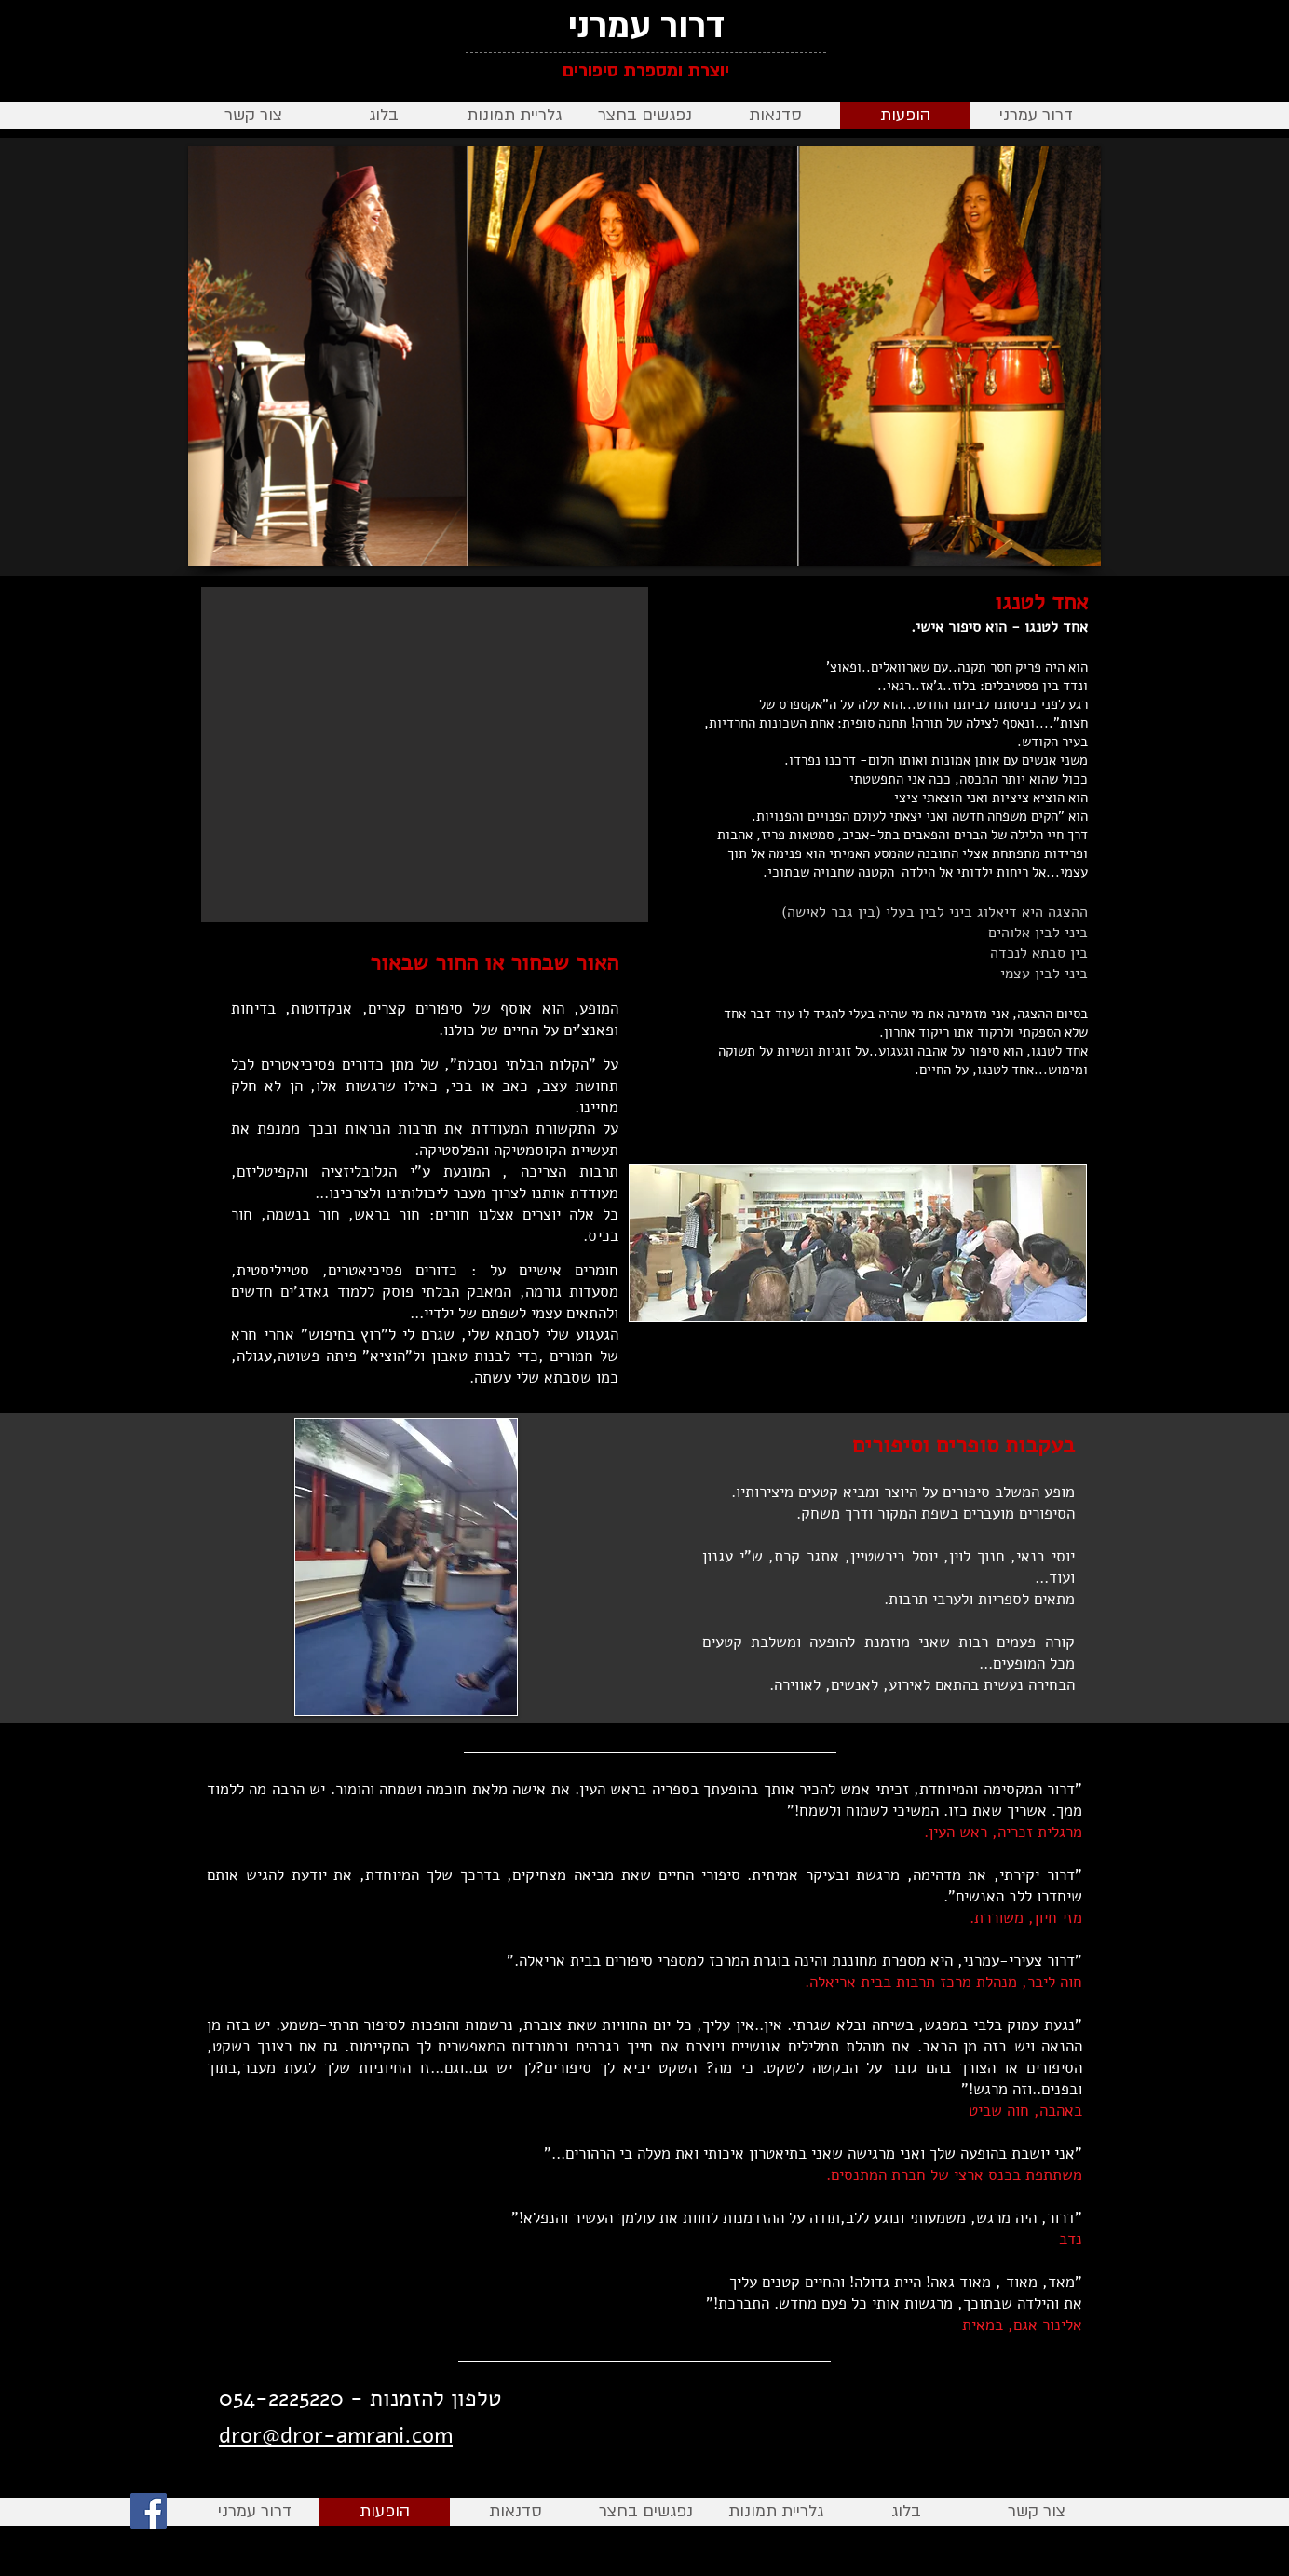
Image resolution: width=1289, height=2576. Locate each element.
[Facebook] (148, 2511)
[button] (775, 115)
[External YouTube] (424, 755)
